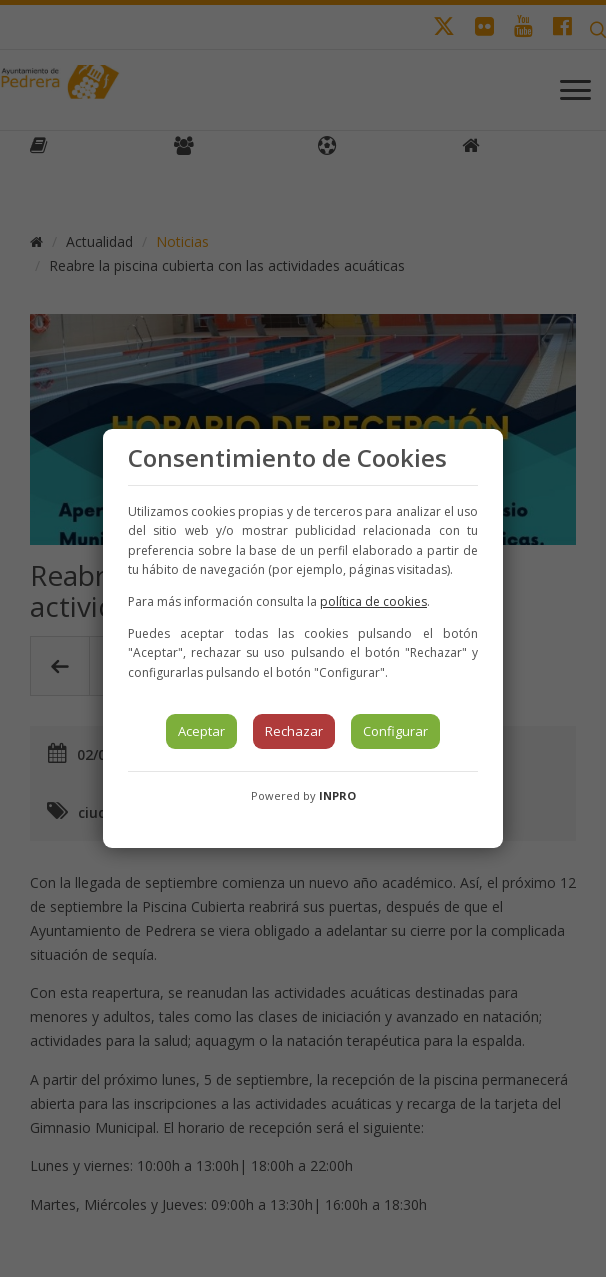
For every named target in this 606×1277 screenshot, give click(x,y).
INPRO (337, 795)
